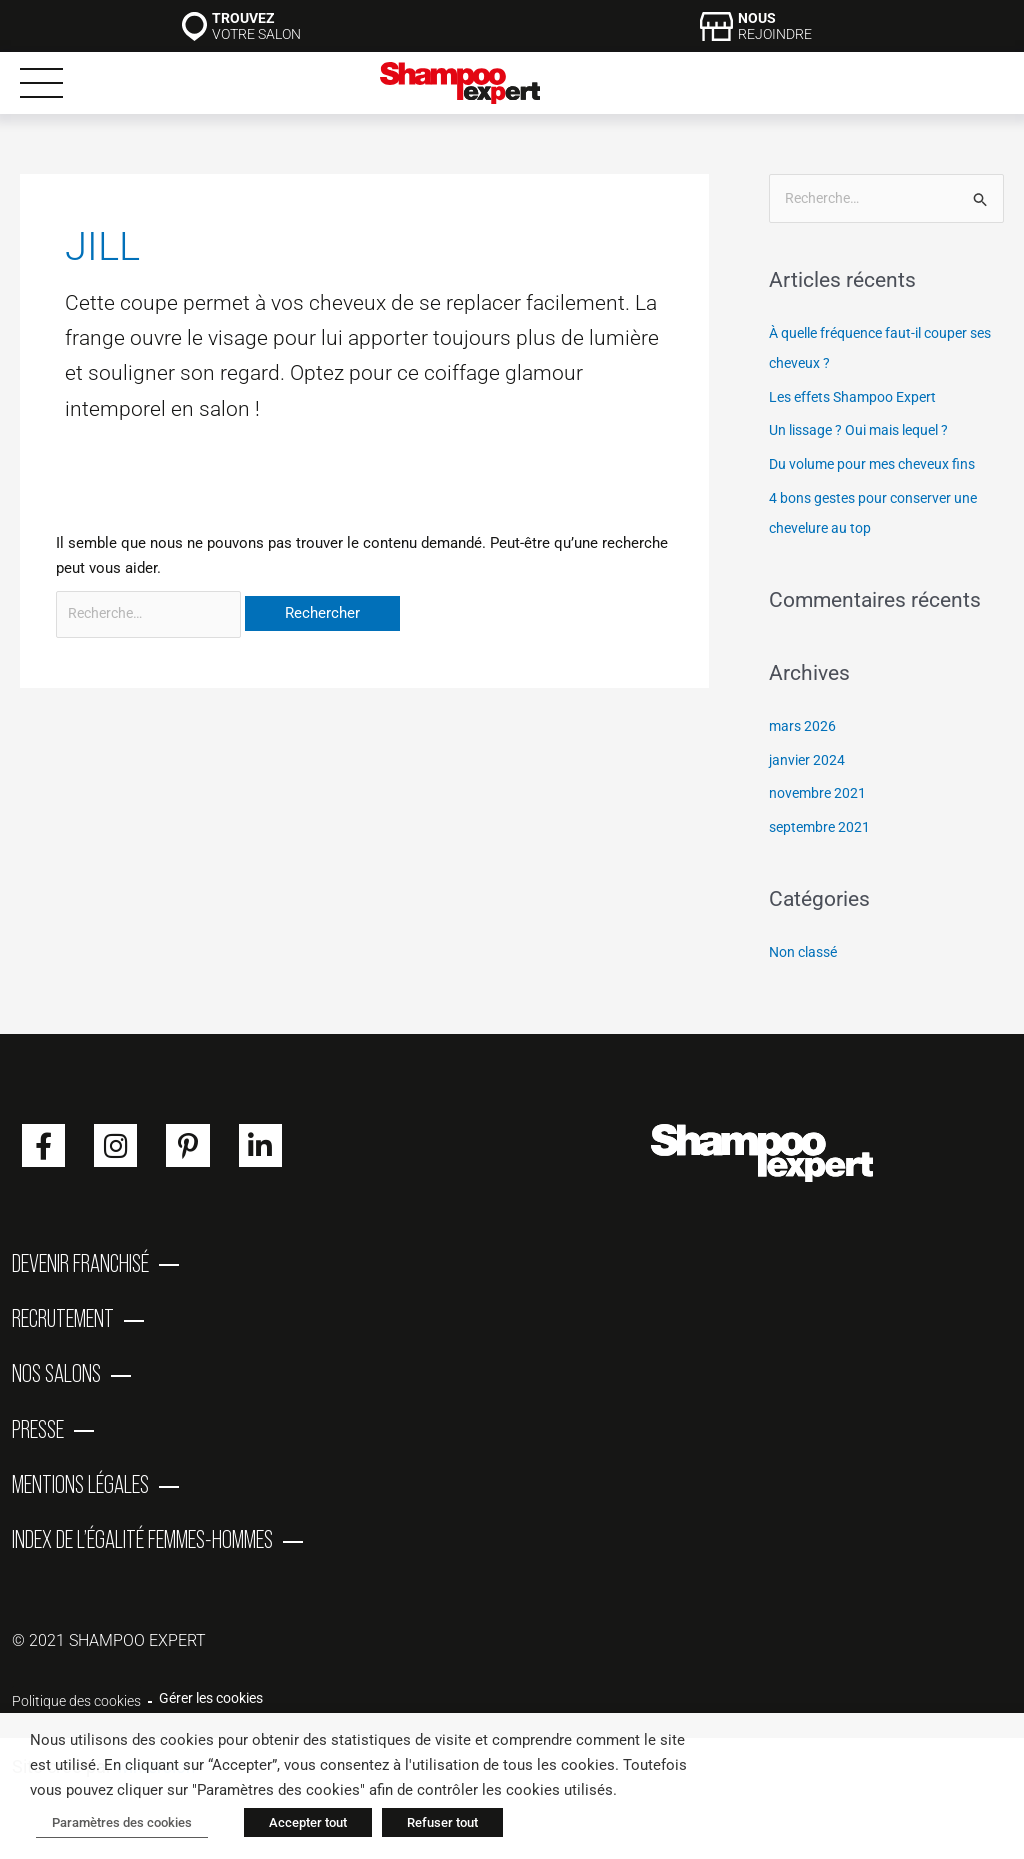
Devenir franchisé (80, 1266)
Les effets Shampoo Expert (859, 398)
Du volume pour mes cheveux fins (881, 465)
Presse (38, 1446)
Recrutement (63, 1326)
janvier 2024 (809, 761)
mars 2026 (804, 727)
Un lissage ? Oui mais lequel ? (869, 432)
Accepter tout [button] (296, 1824)
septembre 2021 (822, 828)
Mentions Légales (80, 1506)
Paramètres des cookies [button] (116, 1824)
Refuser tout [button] (430, 1824)
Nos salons (56, 1386)
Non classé (807, 953)
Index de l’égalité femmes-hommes (142, 1566)
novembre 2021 (820, 795)
